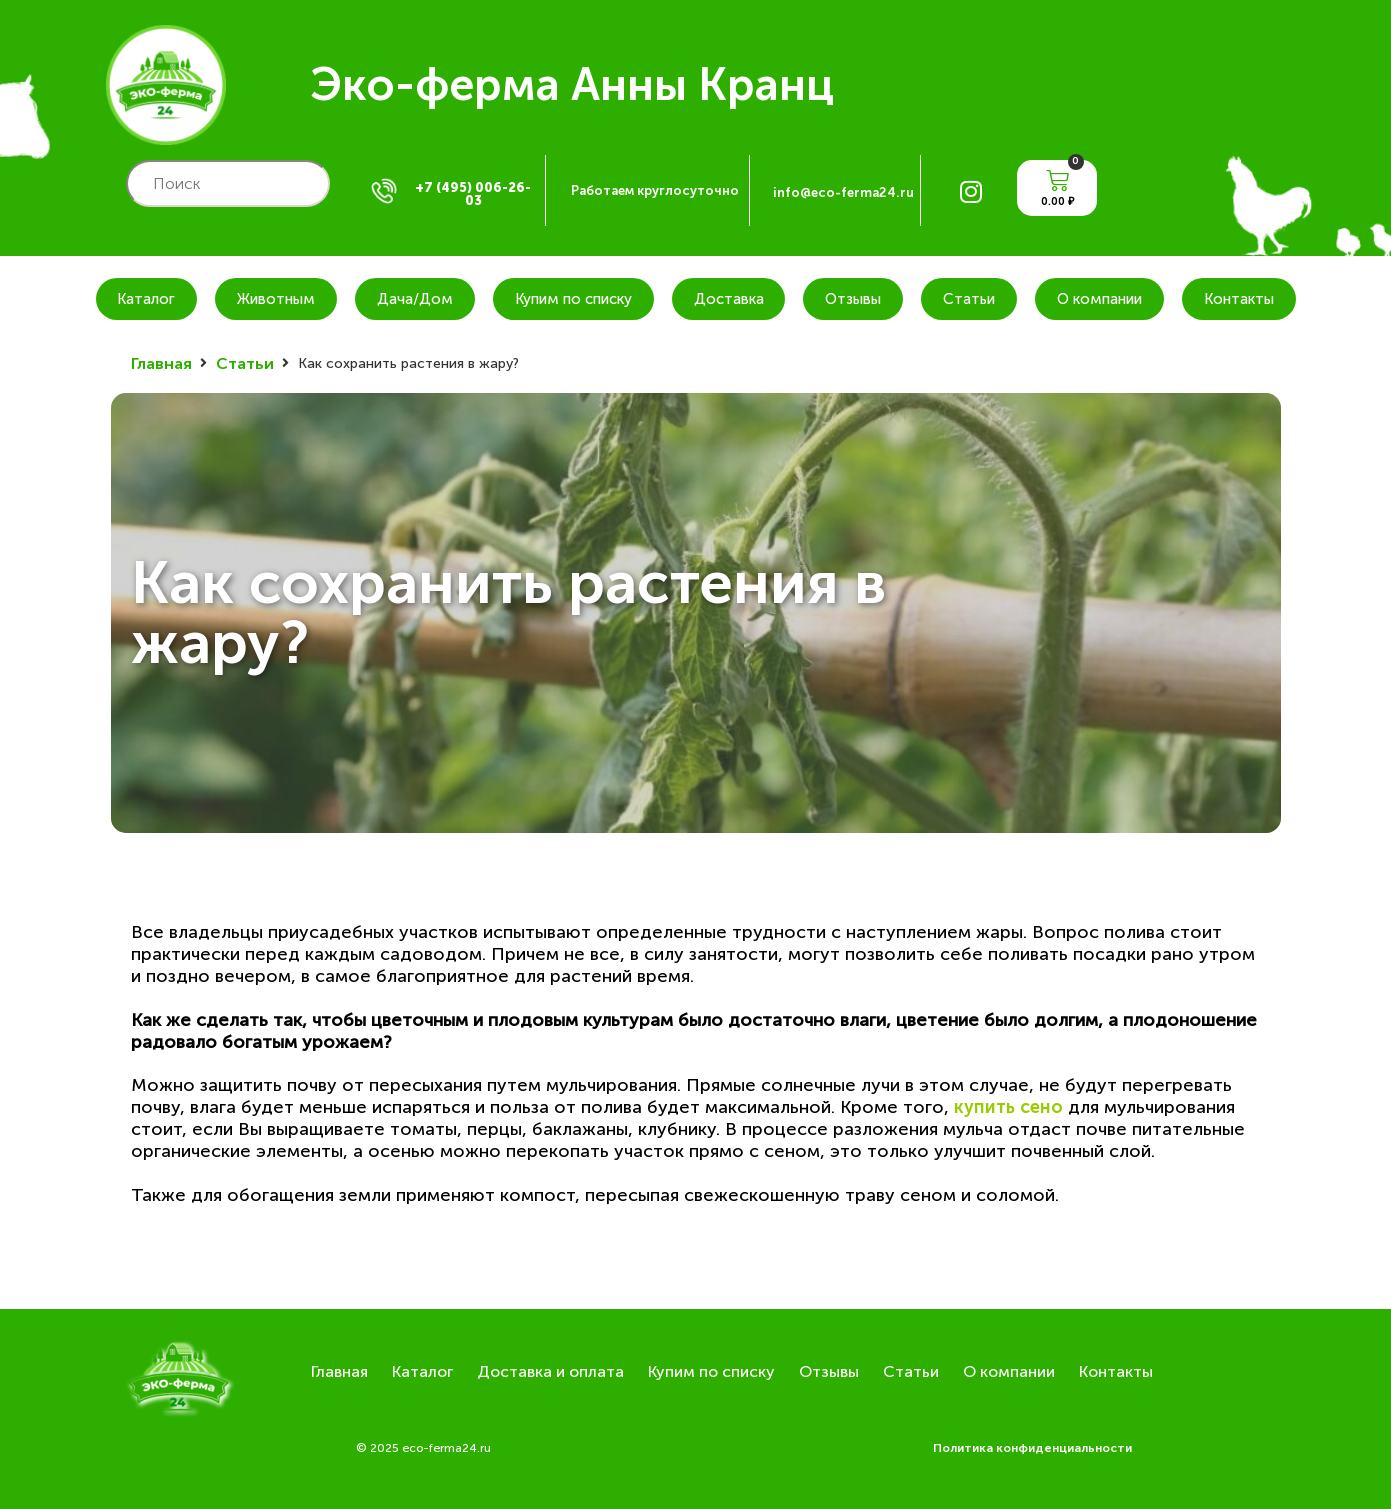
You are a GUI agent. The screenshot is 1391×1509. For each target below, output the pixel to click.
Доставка (729, 299)
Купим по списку (573, 299)
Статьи (969, 299)
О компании (1099, 299)
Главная (161, 363)
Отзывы (853, 299)
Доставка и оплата (550, 1371)
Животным (276, 299)
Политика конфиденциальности (1032, 1448)
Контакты (1239, 299)
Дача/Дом (415, 299)
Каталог (146, 299)
